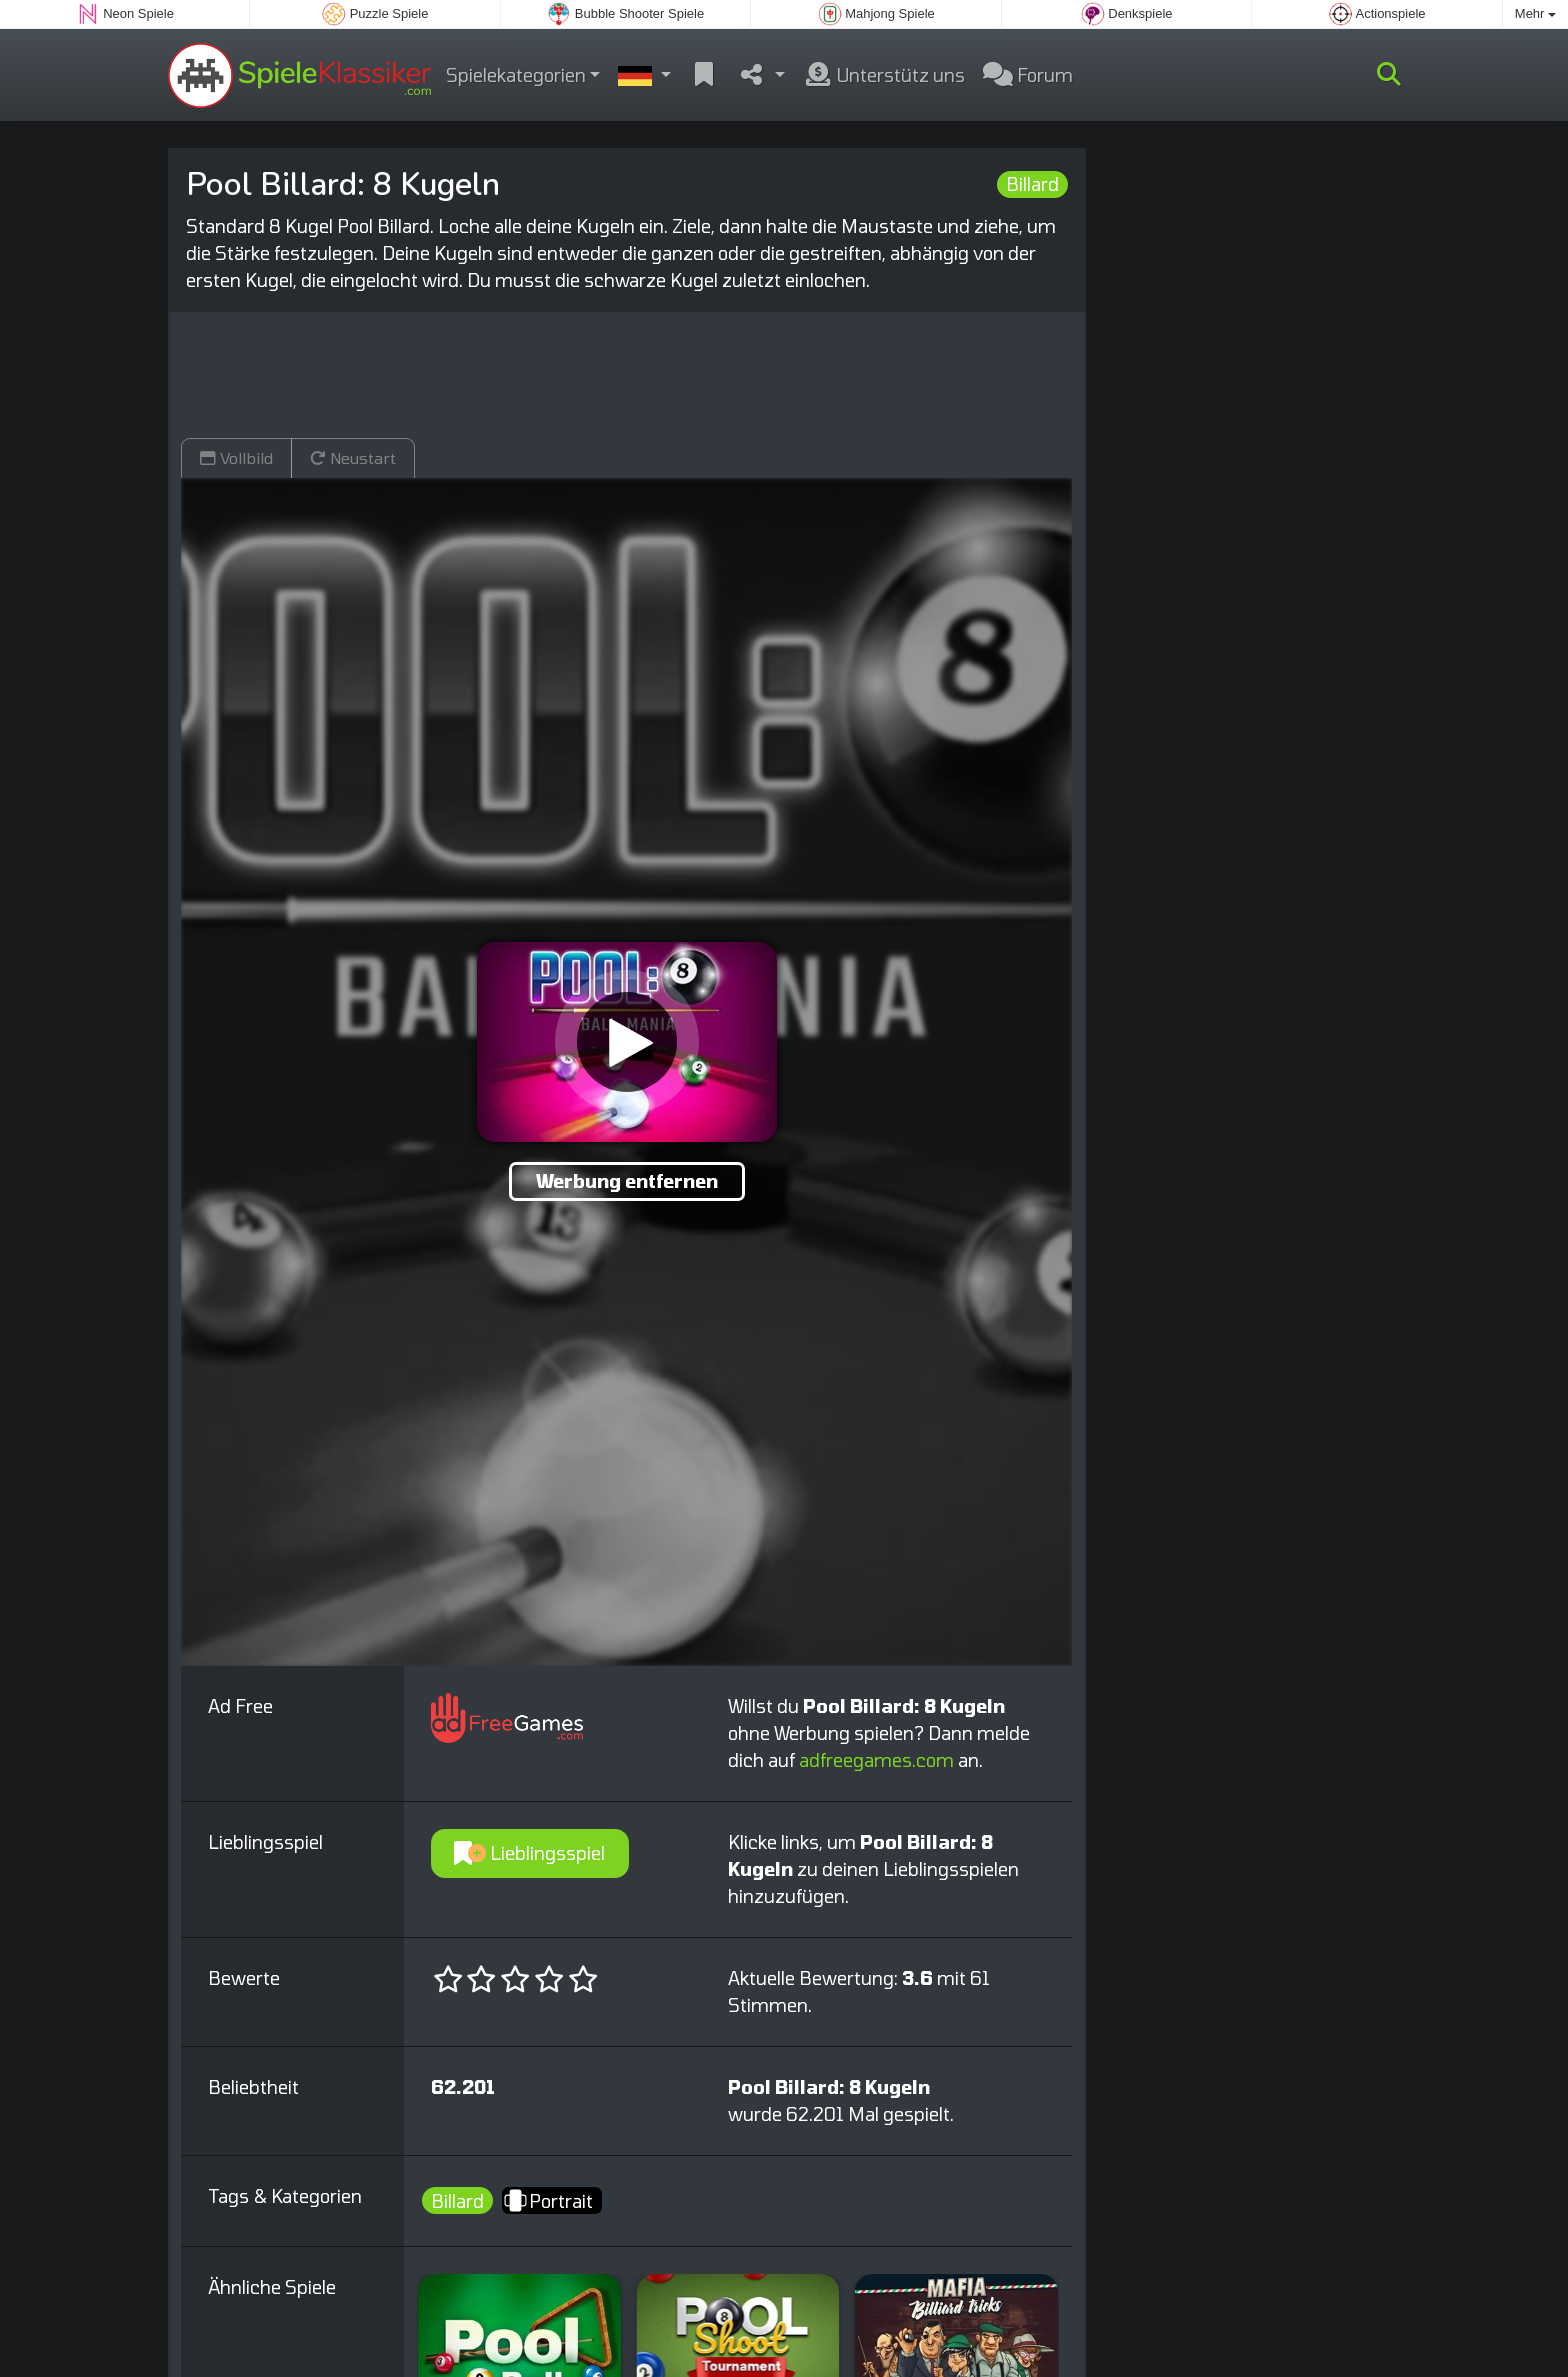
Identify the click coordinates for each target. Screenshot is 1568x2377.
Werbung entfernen (627, 1181)
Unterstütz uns (884, 75)
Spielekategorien (516, 75)
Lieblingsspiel (529, 1853)
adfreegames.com (876, 1760)
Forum (1028, 75)
